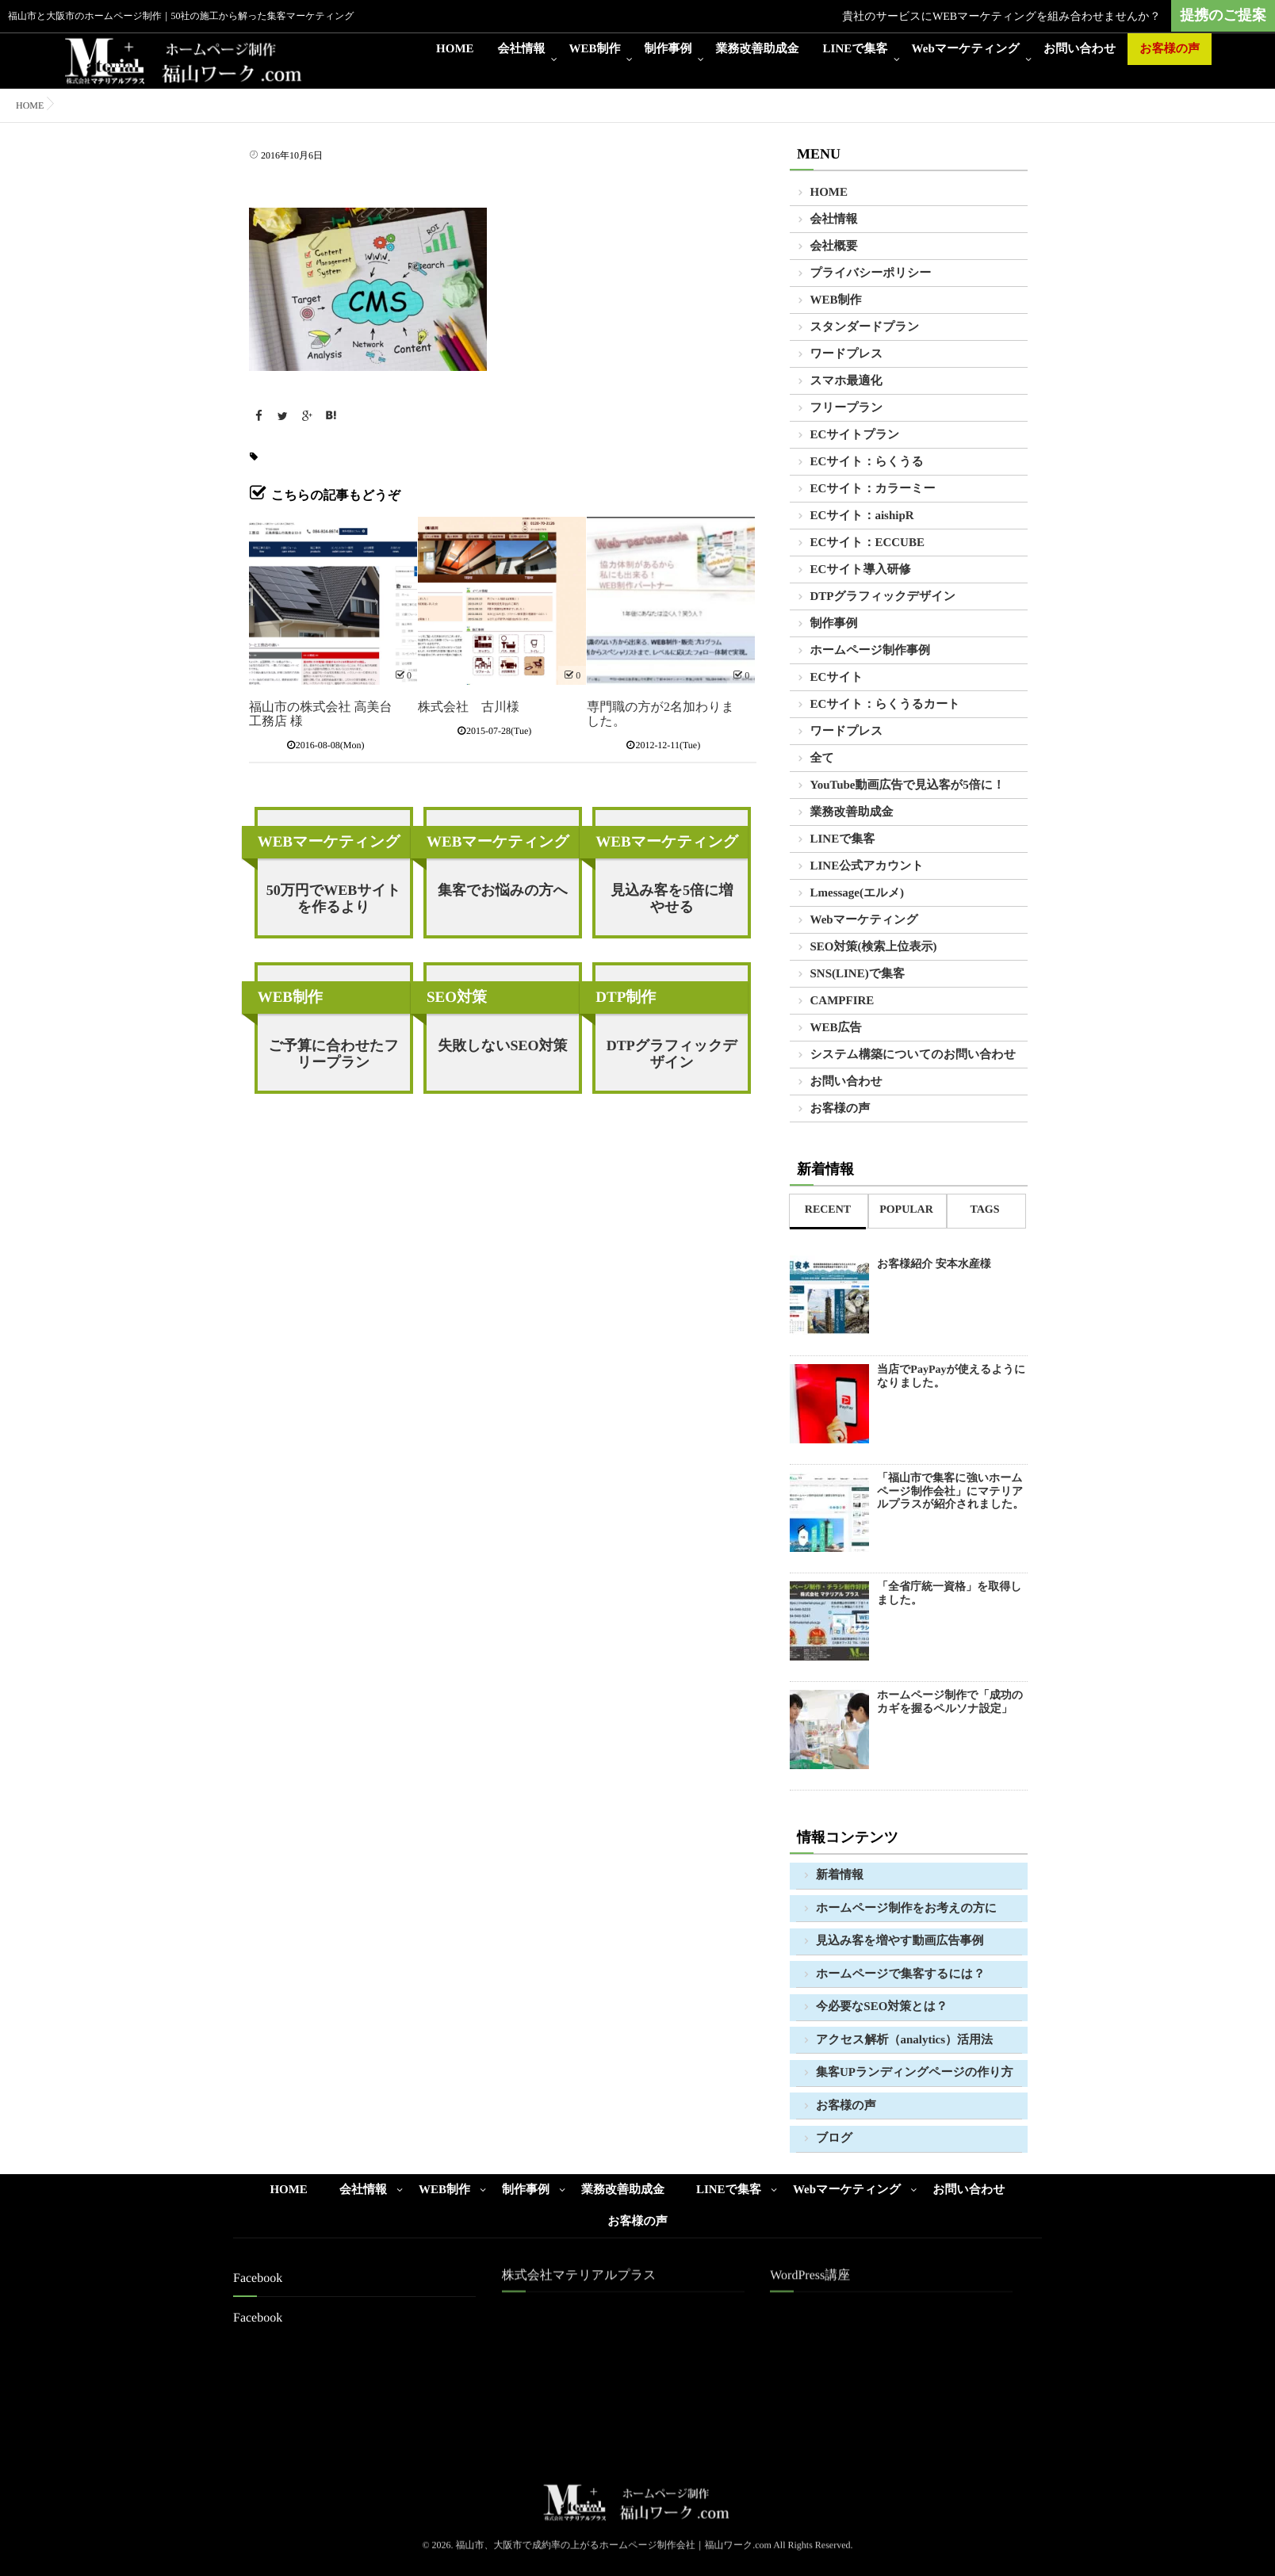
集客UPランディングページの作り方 (914, 2072)
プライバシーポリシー (871, 273)
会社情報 (522, 49)
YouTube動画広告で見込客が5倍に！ (907, 785)
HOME (455, 49)
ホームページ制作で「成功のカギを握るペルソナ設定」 (950, 1702)
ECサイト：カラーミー (873, 489)
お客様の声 (1169, 49)
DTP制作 (625, 997)
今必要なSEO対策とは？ (882, 2007)
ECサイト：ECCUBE (867, 543)
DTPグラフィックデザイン (672, 1054)
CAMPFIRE (842, 1001)
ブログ (834, 2138)
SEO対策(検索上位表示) (873, 947)
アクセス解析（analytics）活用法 (904, 2040)
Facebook (257, 2318)
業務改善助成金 (757, 49)
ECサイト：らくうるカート (885, 704)
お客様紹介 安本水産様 (934, 1265)
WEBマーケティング (329, 842)
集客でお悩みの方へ (503, 890)
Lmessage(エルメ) (857, 893)
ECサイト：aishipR (862, 516)
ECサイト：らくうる (867, 462)
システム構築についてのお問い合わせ (913, 1055)
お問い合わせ (1079, 49)
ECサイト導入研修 (860, 570)
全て (822, 758)
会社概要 (834, 246)
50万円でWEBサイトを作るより (333, 898)
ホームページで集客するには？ (900, 1974)
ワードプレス (846, 354)
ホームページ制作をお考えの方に (906, 1908)
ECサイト (836, 677)
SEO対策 (457, 997)
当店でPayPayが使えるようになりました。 (951, 1376)
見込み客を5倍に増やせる (672, 898)
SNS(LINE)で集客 (858, 974)
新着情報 (839, 1875)
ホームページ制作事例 (870, 650)
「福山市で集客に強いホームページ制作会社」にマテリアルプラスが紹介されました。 (950, 1492)
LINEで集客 (855, 49)
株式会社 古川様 (468, 707)
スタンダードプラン (865, 327)
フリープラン (846, 408)
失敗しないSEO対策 (502, 1045)
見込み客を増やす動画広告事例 (899, 1941)
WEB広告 (836, 1028)
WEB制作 (595, 49)
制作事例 (668, 49)
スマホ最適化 (846, 381)
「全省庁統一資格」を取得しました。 (949, 1594)
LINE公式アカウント (867, 866)
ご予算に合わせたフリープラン (333, 1054)
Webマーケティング (966, 49)
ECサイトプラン (855, 435)
